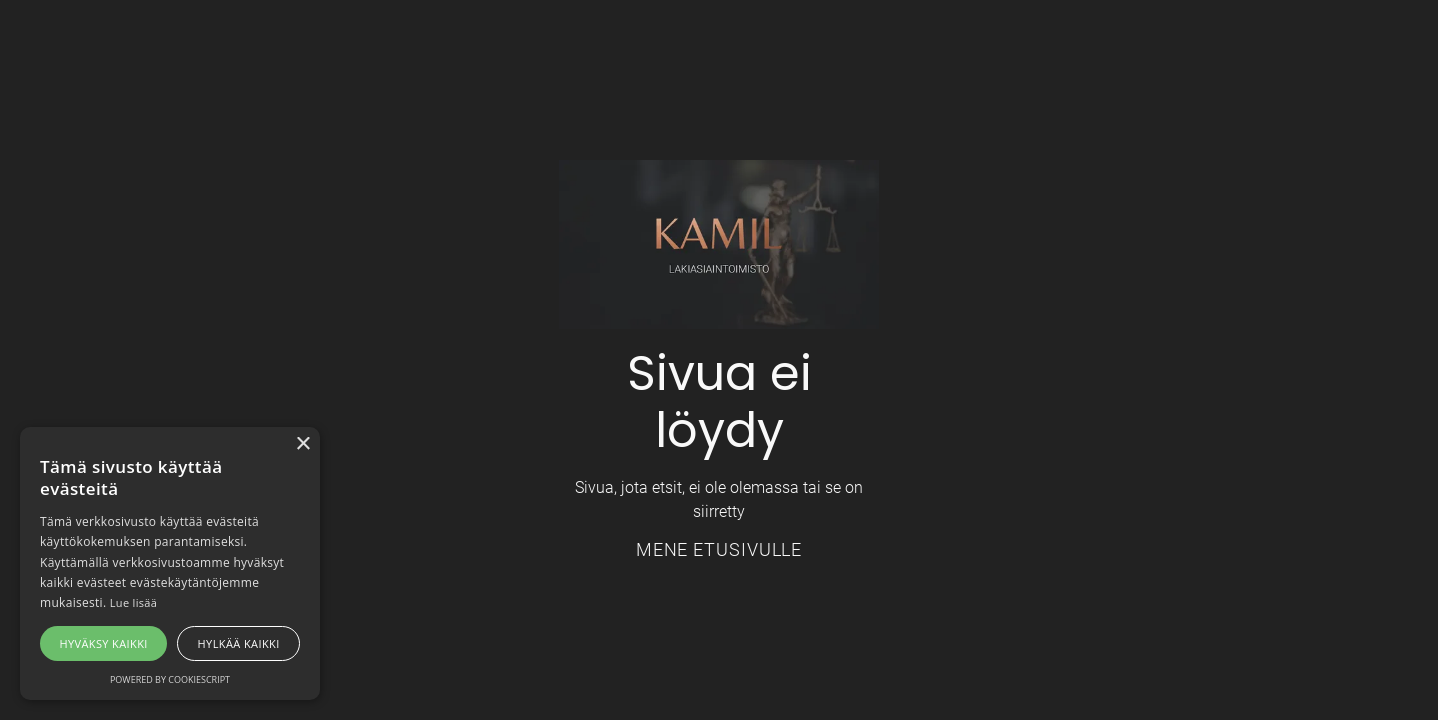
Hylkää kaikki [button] (239, 643)
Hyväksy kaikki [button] (103, 643)
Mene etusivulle (719, 550)
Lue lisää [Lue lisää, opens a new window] (133, 602)
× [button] (302, 444)
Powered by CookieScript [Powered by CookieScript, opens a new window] (170, 679)
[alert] (170, 563)
